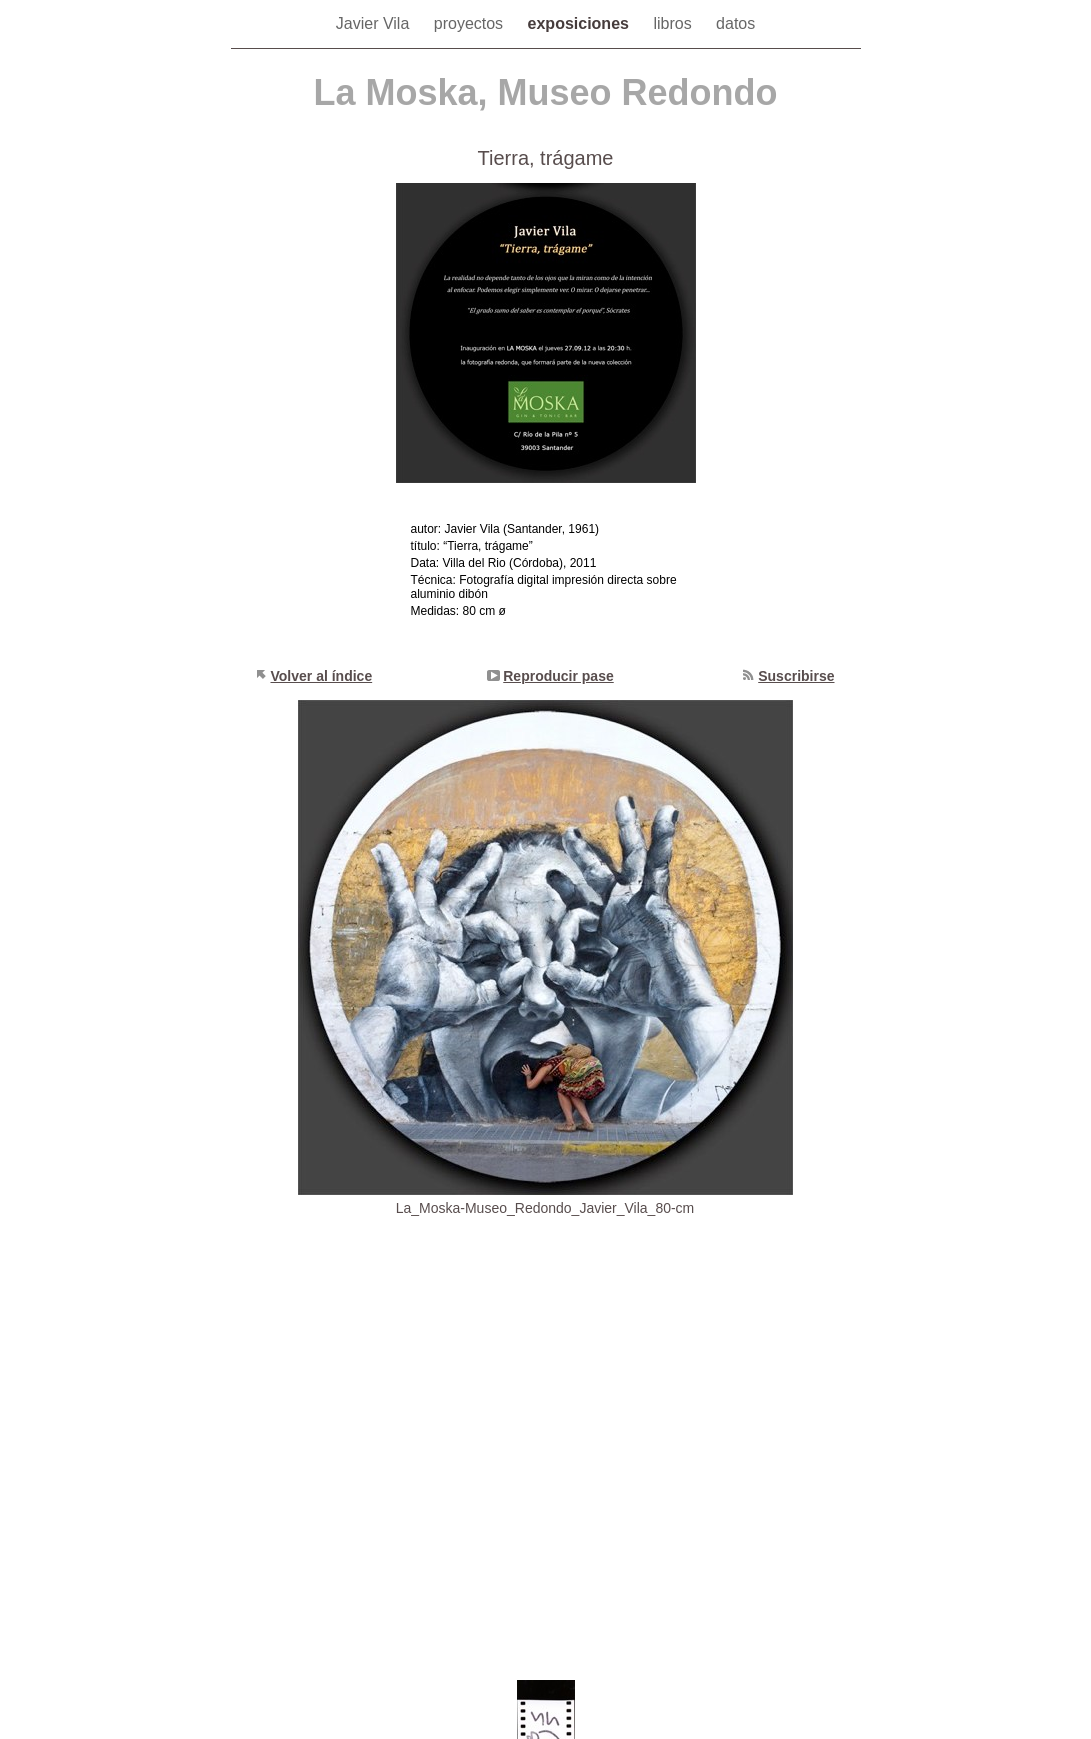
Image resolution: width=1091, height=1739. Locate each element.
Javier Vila (375, 23)
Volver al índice (322, 676)
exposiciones (581, 23)
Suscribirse (796, 676)
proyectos (471, 23)
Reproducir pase (558, 676)
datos (735, 23)
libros (674, 23)
